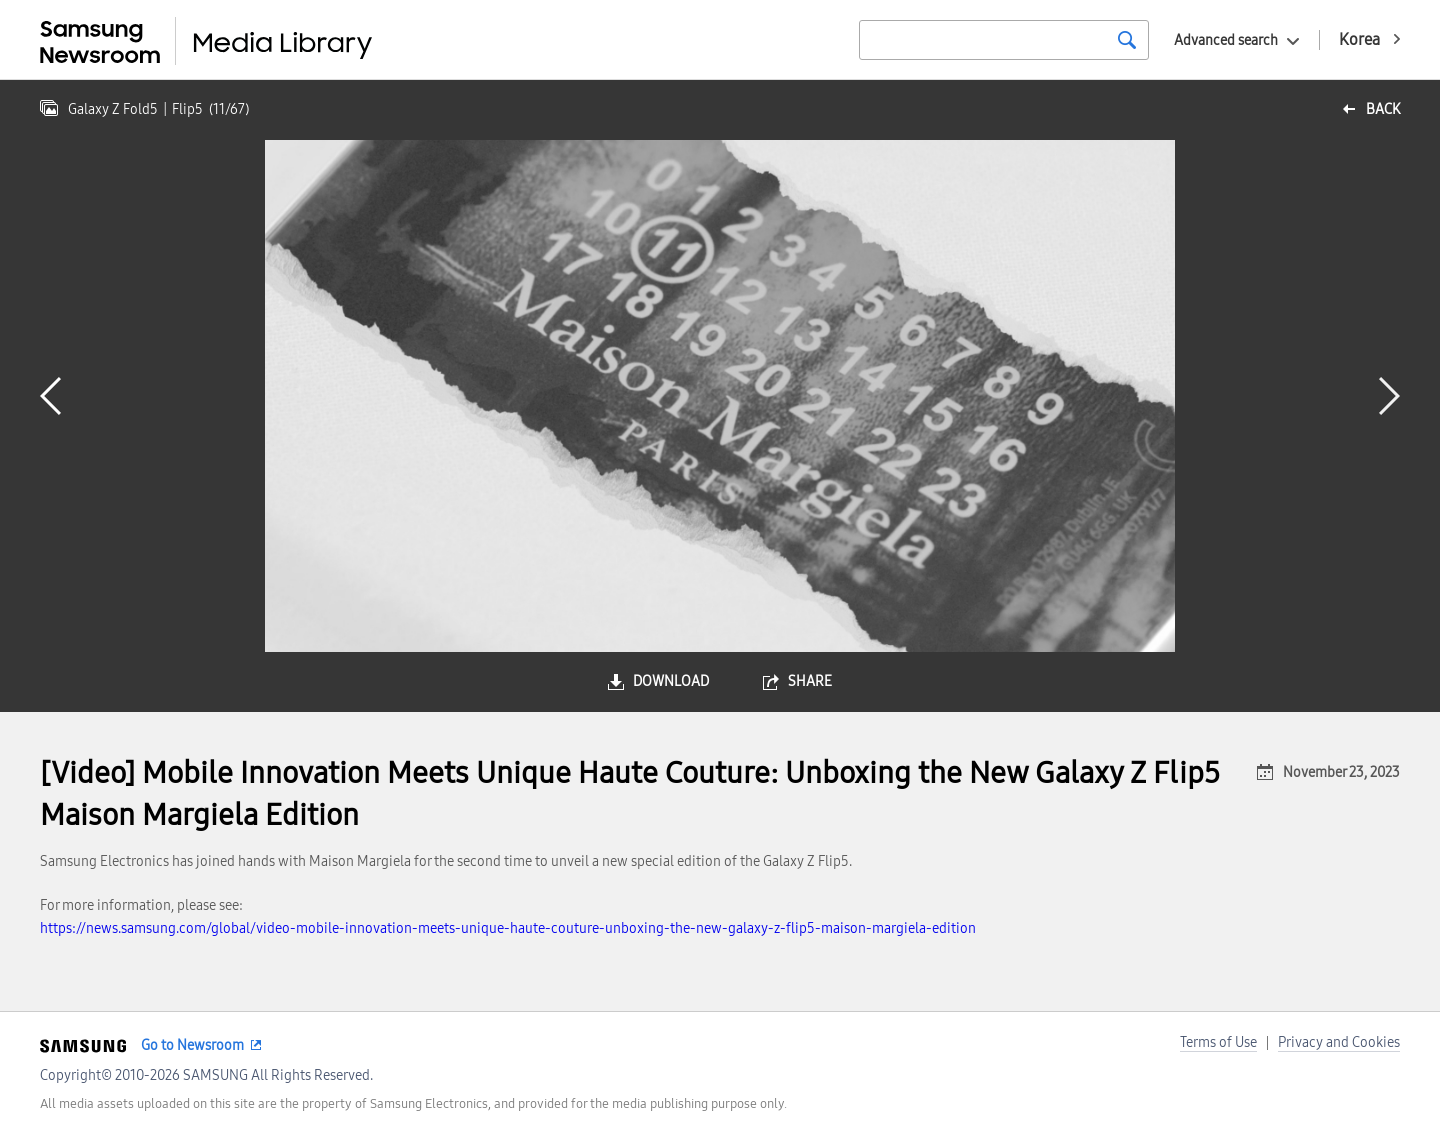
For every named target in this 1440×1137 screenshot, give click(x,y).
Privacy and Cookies (1339, 1042)
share (810, 681)
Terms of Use (1218, 1042)
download (671, 681)
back (1383, 109)
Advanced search (1226, 40)
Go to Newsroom (192, 1045)
